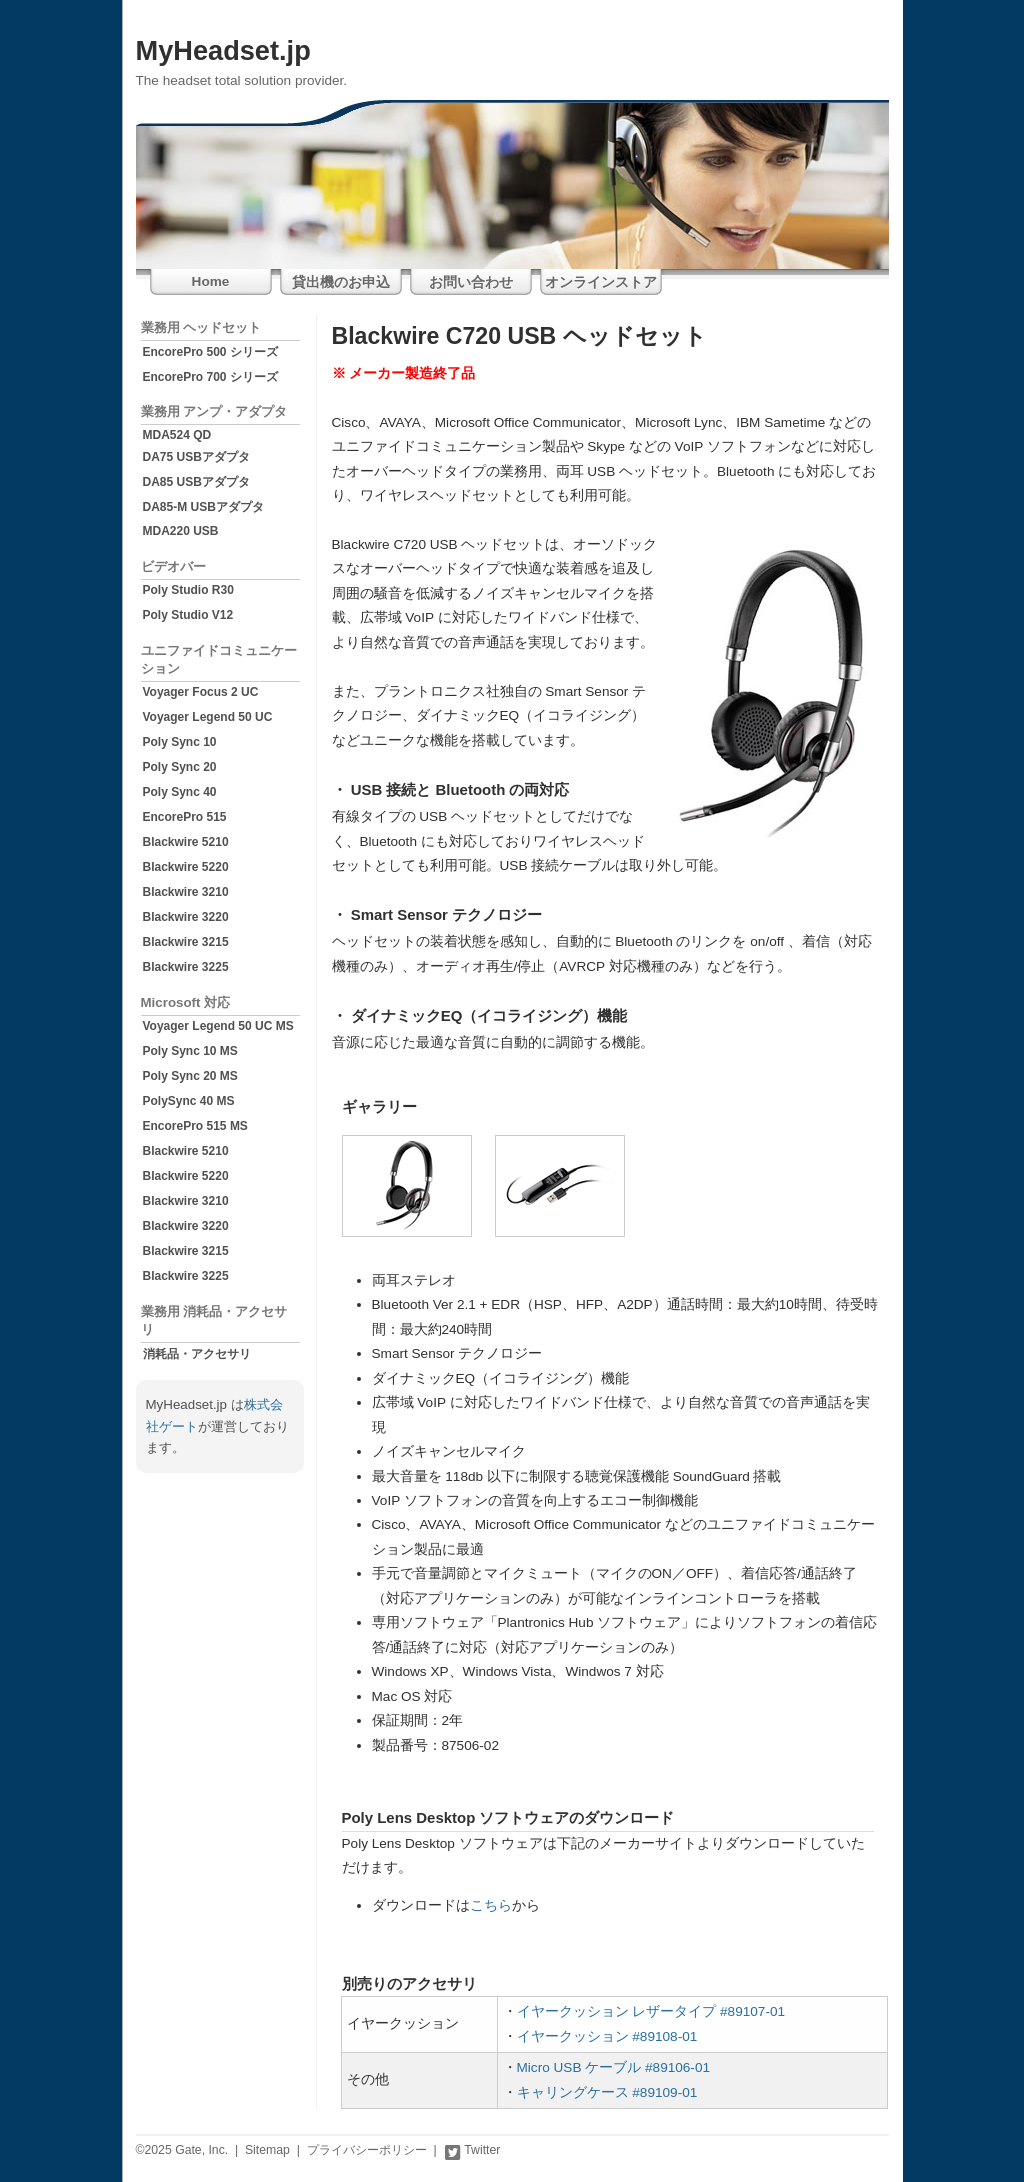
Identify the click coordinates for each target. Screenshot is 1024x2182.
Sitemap (267, 2150)
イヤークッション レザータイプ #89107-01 (651, 2011)
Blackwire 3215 (186, 942)
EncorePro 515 (185, 817)
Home (211, 281)
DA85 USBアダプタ (196, 482)
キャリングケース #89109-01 (607, 2092)
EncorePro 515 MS (195, 1126)
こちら (491, 1905)
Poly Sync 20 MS (190, 1076)
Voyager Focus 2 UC (201, 692)
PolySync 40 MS (189, 1101)
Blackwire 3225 (186, 967)
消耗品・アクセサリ (197, 1354)
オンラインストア (601, 282)
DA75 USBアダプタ (196, 457)
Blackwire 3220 (186, 917)
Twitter (471, 2150)
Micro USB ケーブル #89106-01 (614, 2067)
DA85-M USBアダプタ (203, 507)
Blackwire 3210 (186, 892)
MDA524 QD (177, 435)
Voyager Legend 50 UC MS (218, 1026)
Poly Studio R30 (188, 590)
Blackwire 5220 (186, 867)
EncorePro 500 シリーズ (210, 352)
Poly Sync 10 (180, 742)
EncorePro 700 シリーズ (210, 377)
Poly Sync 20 (180, 767)
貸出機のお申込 (341, 282)
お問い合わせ (471, 282)
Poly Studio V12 (188, 615)
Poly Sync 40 (180, 792)
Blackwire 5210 (186, 842)
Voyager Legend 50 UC (208, 717)
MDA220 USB (181, 531)
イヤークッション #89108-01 (607, 2036)
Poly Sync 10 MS (190, 1051)
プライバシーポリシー (367, 2150)
